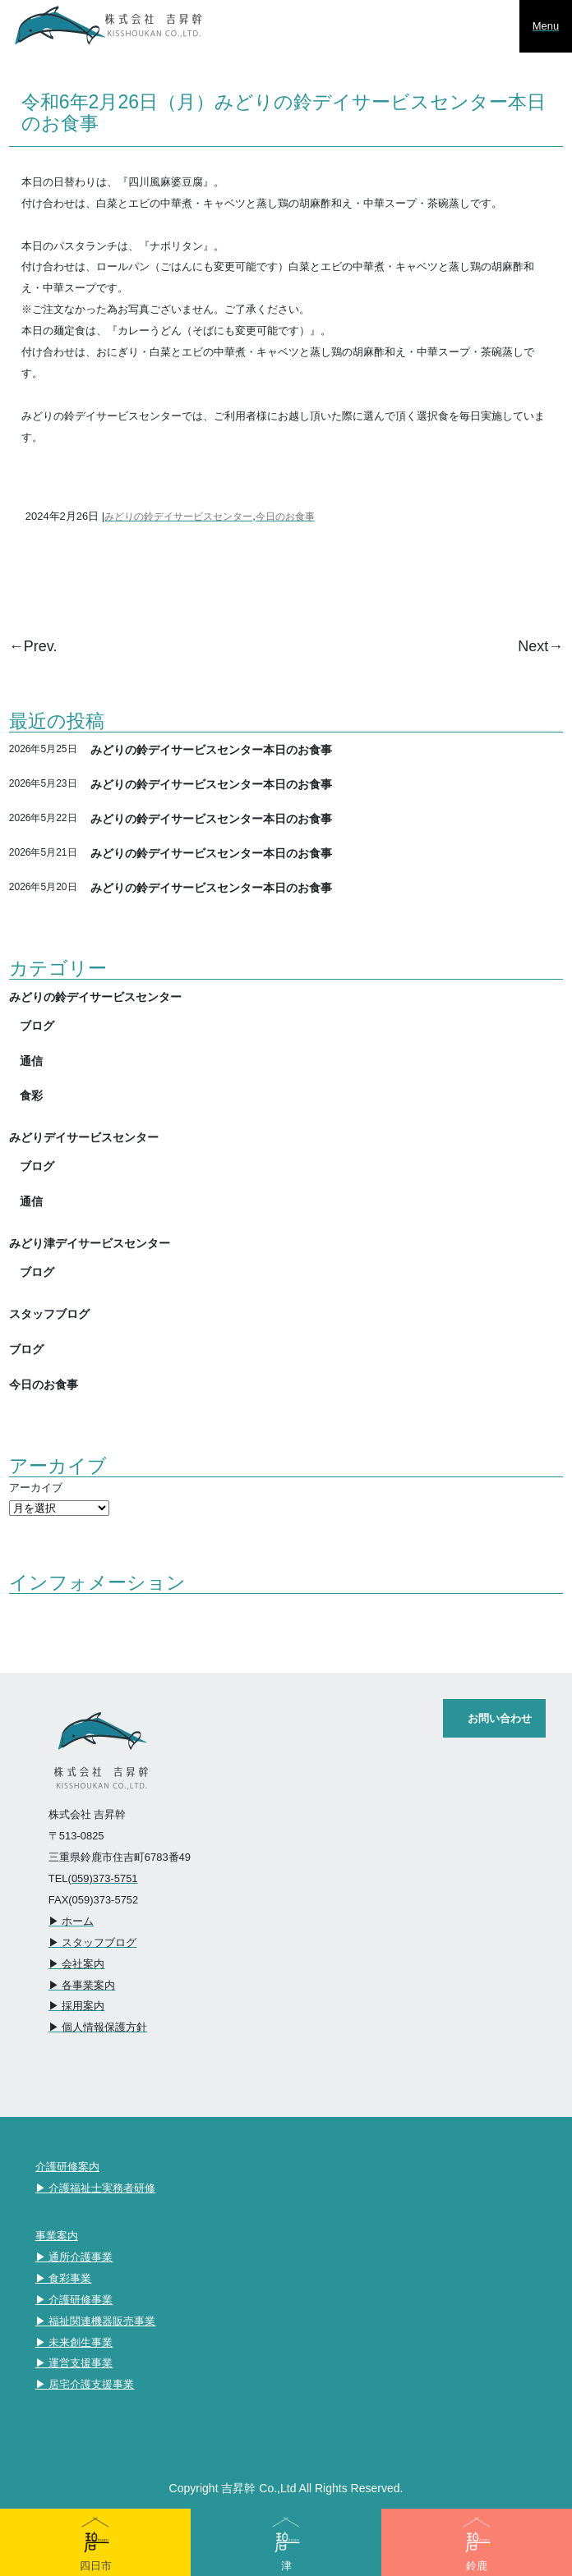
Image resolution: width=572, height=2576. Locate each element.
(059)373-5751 (103, 1878)
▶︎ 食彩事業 (63, 2278)
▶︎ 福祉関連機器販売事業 (95, 2321)
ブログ (37, 1025)
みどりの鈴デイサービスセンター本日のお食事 (211, 749)
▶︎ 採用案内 (76, 2006)
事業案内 (56, 2235)
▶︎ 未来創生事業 (74, 2342)
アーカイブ (35, 1487)
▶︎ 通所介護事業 (74, 2257)
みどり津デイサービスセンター (89, 1243)
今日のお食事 (285, 516)
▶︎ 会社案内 (76, 1964)
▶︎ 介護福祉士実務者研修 (95, 2188)
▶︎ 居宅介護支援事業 (85, 2384)
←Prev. (33, 646)
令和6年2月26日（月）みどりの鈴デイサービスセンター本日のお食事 (283, 111)
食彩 (31, 1095)
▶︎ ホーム (71, 1921)
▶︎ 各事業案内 (82, 1985)
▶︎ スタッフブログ (92, 1942)
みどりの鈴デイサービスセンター (178, 516)
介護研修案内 (67, 2166)
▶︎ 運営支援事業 (74, 2363)
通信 (31, 1060)
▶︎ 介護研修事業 (74, 2300)
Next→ (540, 646)
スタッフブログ (49, 1313)
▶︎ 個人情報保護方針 (98, 2027)
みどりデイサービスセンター (84, 1137)
